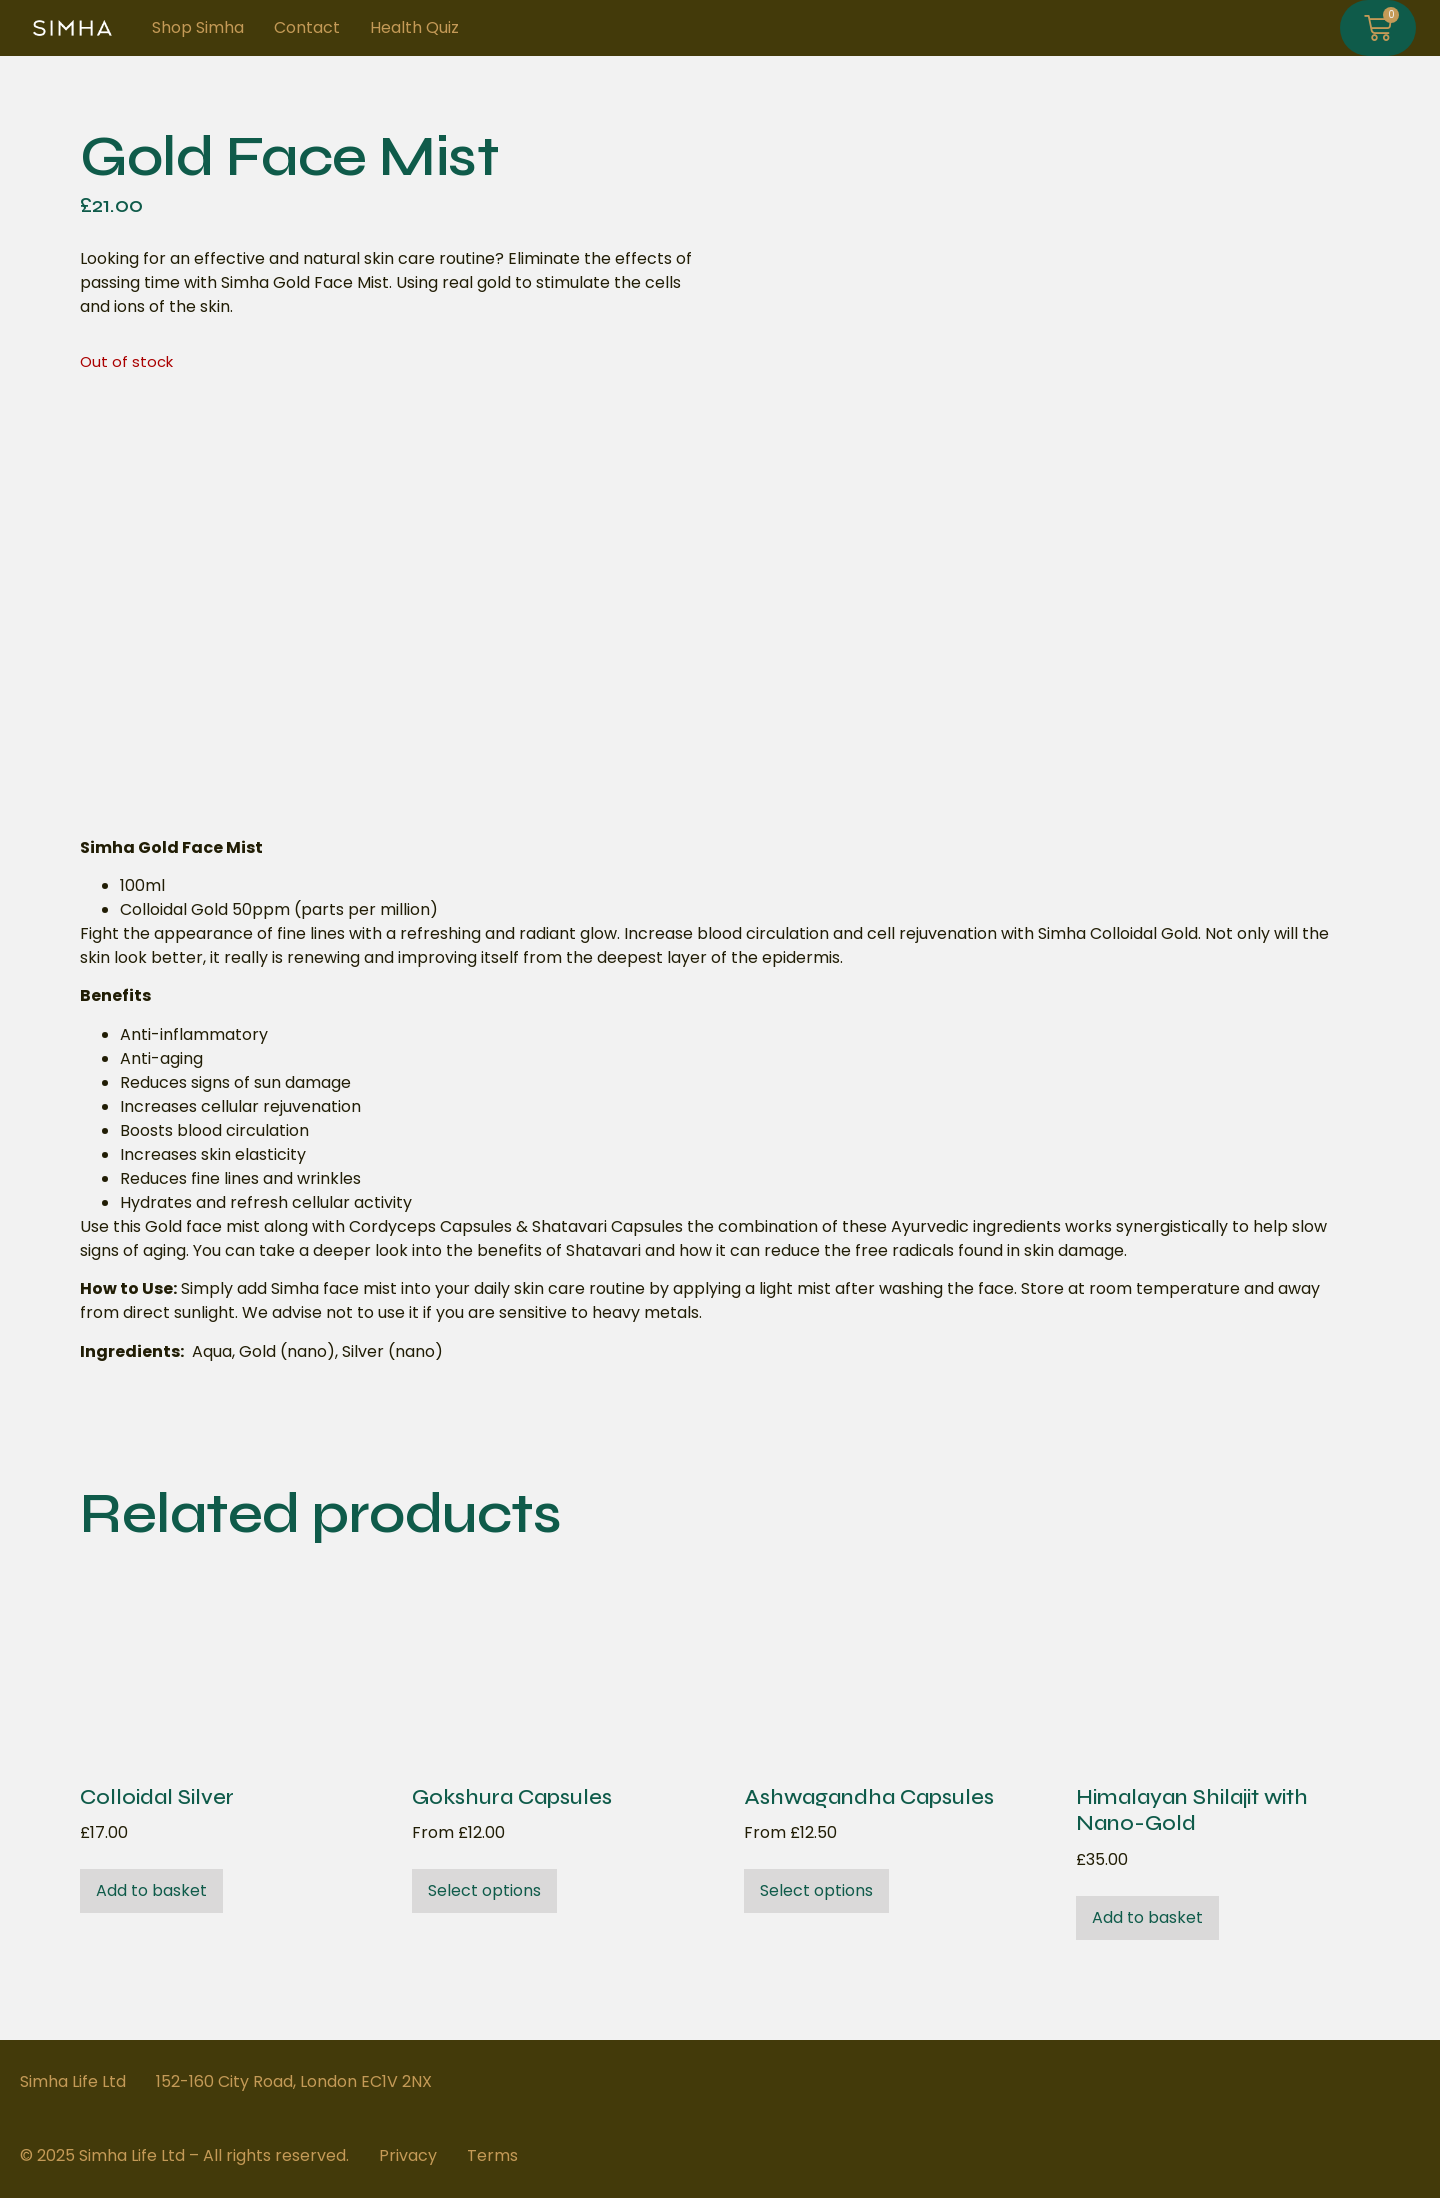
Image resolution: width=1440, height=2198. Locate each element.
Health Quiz (414, 27)
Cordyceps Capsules (430, 1226)
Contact (307, 27)
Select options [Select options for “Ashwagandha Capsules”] (816, 1890)
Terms (492, 2155)
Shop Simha (198, 27)
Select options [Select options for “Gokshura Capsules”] (484, 1890)
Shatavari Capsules (607, 1226)
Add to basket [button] (151, 1890)
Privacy (408, 2155)
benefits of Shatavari (559, 1250)
